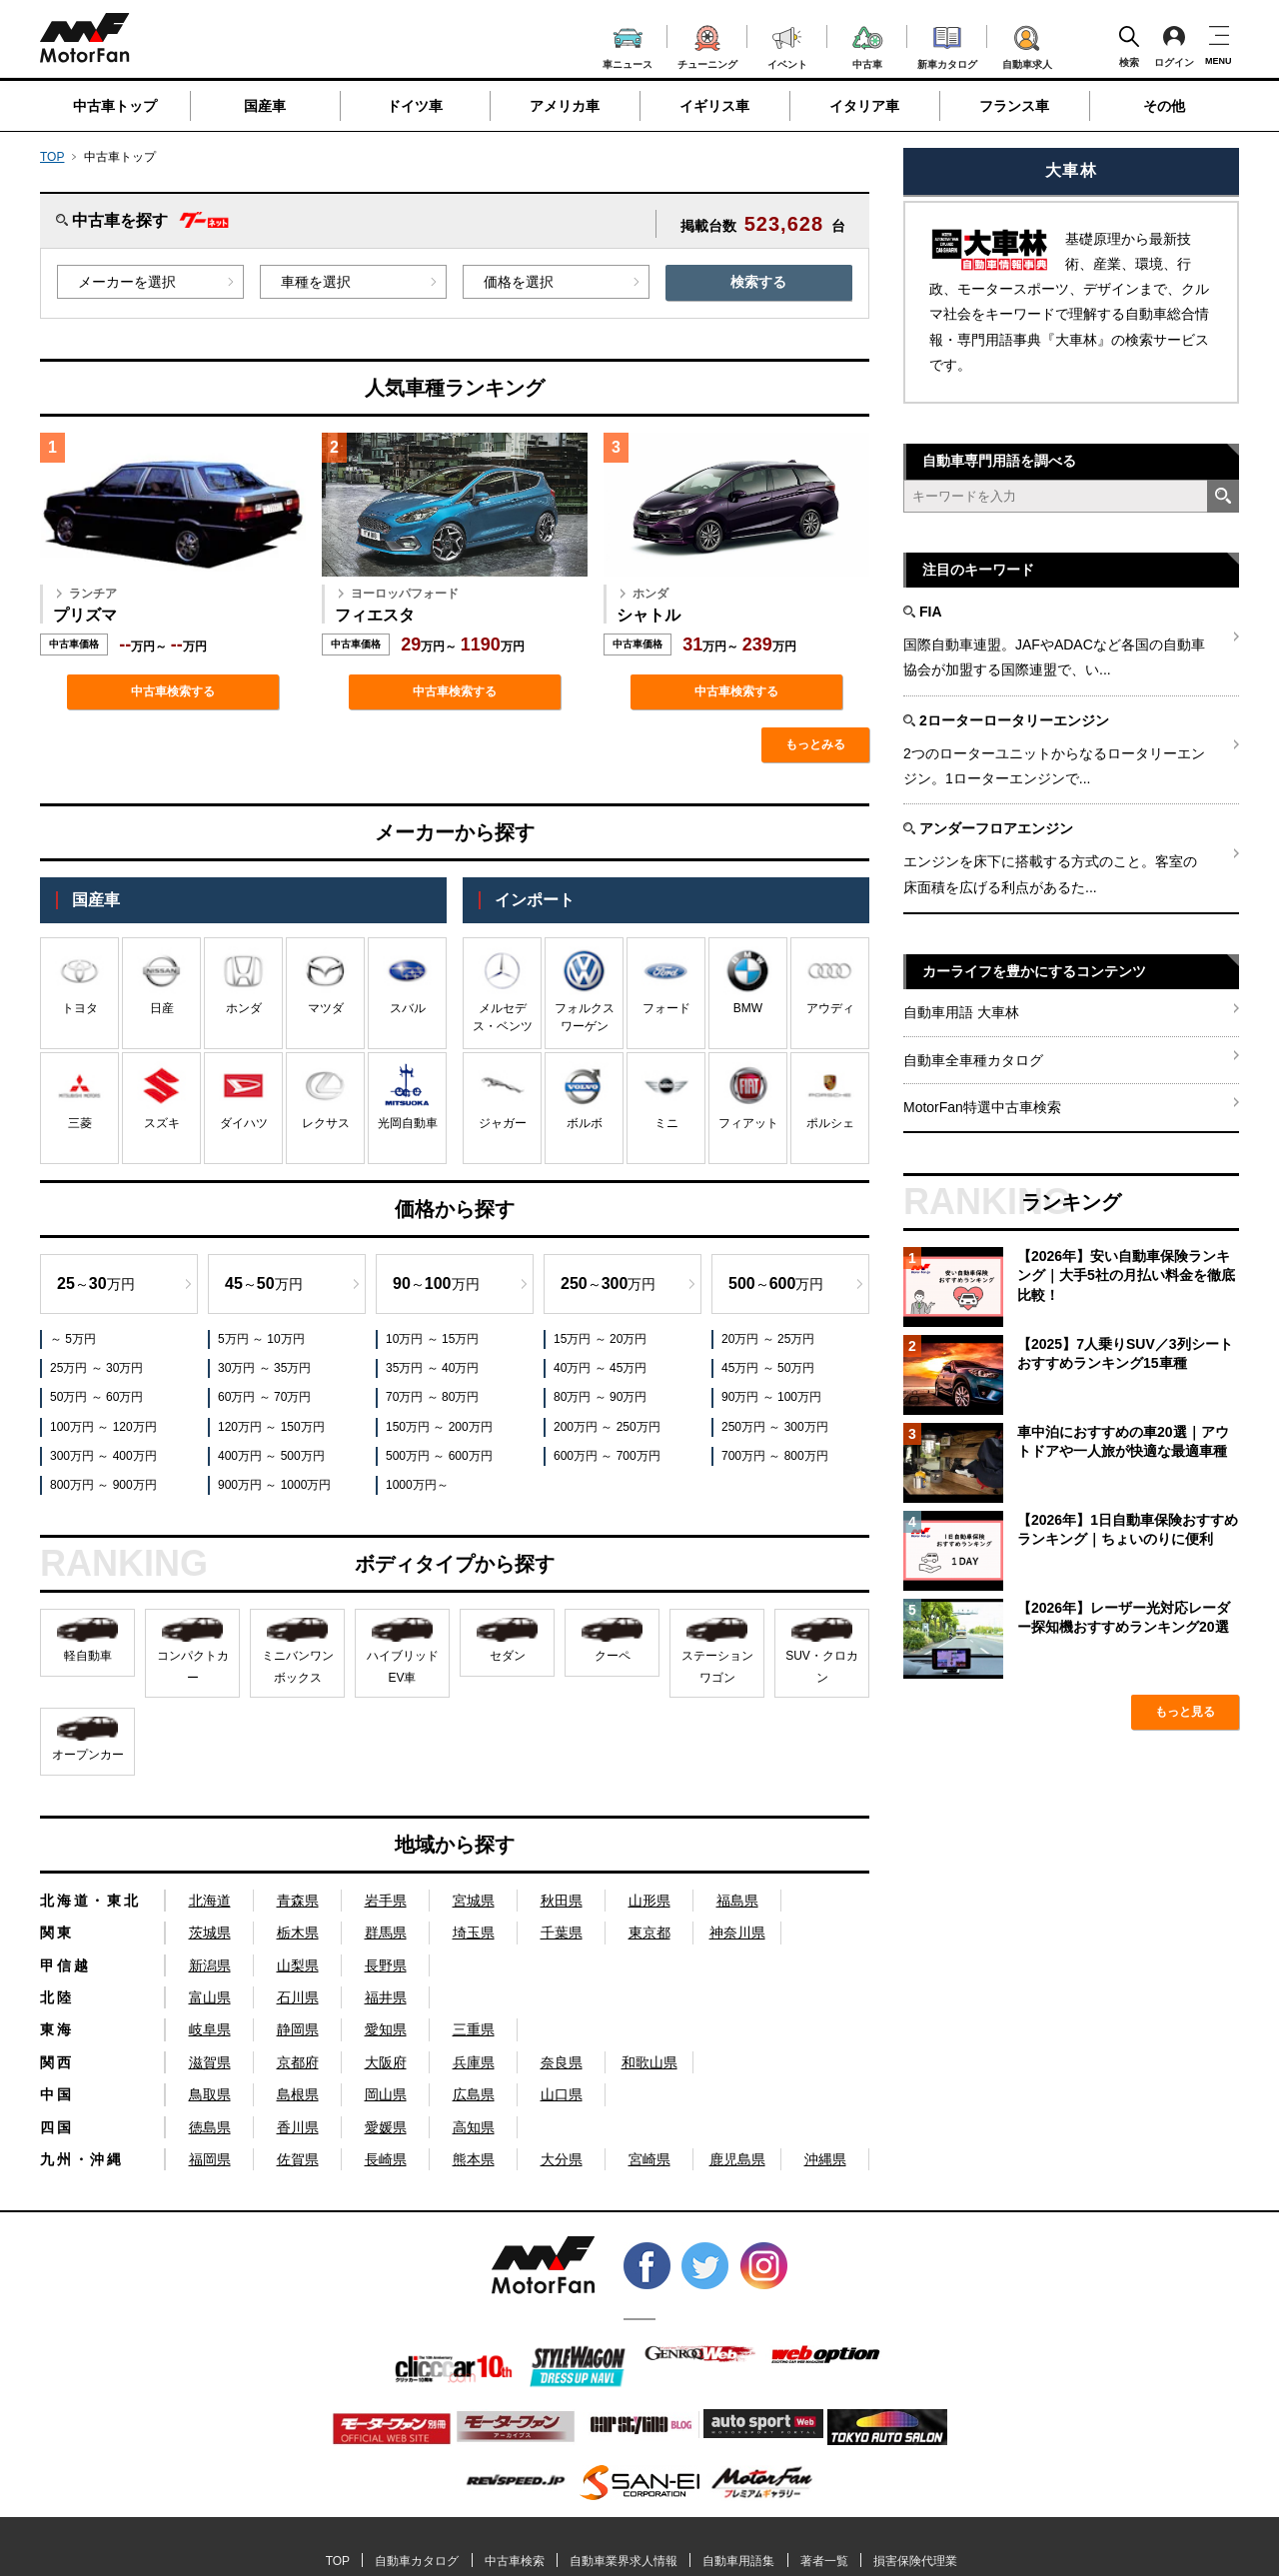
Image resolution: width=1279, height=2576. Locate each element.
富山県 (210, 1997)
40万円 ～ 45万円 (600, 1368)
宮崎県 (649, 2159)
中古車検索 (515, 2561)
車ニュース (627, 46)
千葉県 (562, 1932)
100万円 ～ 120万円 (103, 1427)
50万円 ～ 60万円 (96, 1397)
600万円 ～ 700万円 (607, 1456)
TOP (52, 157)
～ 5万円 (73, 1339)
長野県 (386, 1965)
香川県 (298, 2127)
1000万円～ (417, 1485)
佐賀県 (298, 2159)
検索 (1129, 46)
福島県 (737, 1901)
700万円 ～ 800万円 (774, 1456)
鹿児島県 (737, 2159)
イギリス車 (714, 106)
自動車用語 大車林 (961, 1012)
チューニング (707, 44)
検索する (758, 282)
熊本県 (474, 2159)
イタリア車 (864, 106)
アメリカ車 (565, 106)
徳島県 (210, 2127)
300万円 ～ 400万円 (103, 1456)
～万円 (96, 1283)
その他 (1164, 106)
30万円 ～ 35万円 (264, 1368)
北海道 (210, 1901)
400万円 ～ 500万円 (271, 1456)
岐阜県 (210, 2029)
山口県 (562, 2094)
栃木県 (298, 1932)
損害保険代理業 (915, 2561)
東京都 (649, 1932)
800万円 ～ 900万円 (103, 1485)
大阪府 (386, 2062)
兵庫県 (474, 2062)
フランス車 (1014, 106)
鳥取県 (210, 2094)
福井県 (386, 1997)
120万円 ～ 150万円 (271, 1427)
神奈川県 (737, 1932)
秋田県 (562, 1901)
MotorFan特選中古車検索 (982, 1107)
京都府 (298, 2062)
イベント (787, 45)
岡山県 (386, 2094)
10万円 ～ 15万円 (432, 1339)
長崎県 (386, 2159)
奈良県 (562, 2062)
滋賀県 (210, 2062)
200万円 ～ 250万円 (607, 1427)
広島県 (474, 2094)
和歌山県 (649, 2062)
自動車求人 (1027, 44)
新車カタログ (947, 45)
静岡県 (298, 2029)
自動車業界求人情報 (623, 2561)
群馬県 (386, 1932)
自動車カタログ (417, 2561)
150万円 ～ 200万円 (439, 1427)
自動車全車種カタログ (973, 1060)
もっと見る (1185, 1712)
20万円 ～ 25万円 (767, 1339)
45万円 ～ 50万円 (767, 1368)
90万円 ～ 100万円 (771, 1397)
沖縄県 (825, 2159)
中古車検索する (173, 691)
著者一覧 (824, 2561)
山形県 (649, 1901)
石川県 (298, 1997)
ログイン (1174, 46)
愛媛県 (386, 2127)
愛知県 (386, 2029)
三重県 (474, 2029)
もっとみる (815, 744)
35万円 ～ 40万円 (432, 1368)
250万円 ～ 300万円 (774, 1427)
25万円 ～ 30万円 (96, 1368)
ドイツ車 (415, 106)
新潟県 (210, 1965)
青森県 (298, 1901)
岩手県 (386, 1901)
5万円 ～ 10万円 (261, 1339)
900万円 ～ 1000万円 (274, 1485)
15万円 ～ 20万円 (600, 1339)
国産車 (265, 106)
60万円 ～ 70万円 (264, 1397)
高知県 (474, 2127)
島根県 (298, 2094)
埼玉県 (474, 1932)
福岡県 (210, 2159)
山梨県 (298, 1965)
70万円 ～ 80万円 (432, 1397)
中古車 (867, 44)
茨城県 (210, 1932)
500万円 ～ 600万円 (439, 1456)
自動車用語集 (738, 2561)
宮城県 (474, 1901)
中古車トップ (115, 106)
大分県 (562, 2159)
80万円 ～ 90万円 (600, 1397)
